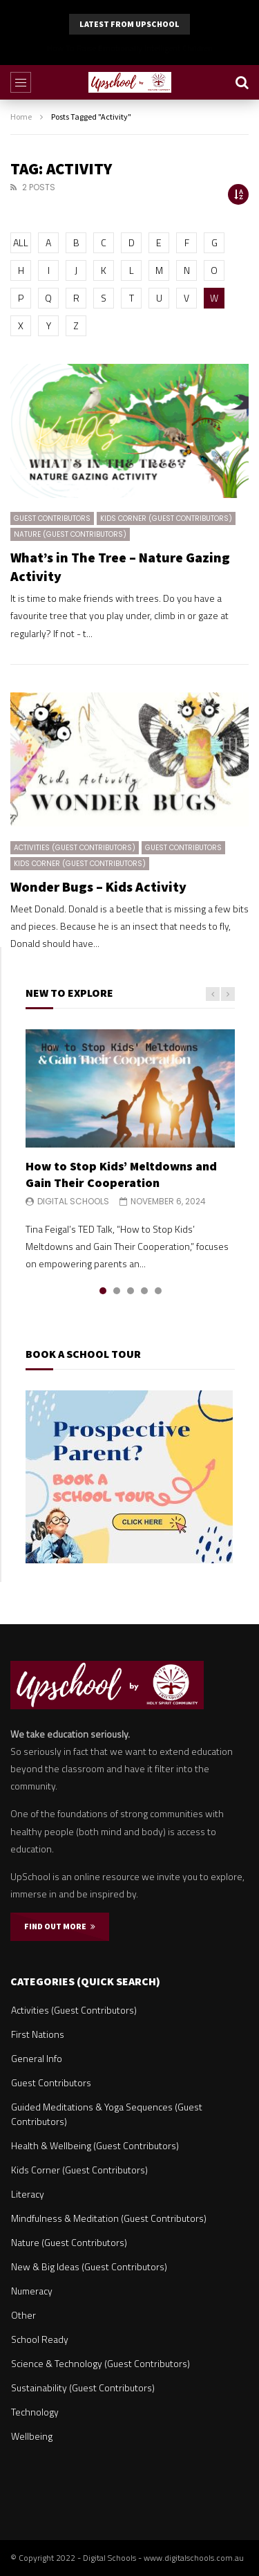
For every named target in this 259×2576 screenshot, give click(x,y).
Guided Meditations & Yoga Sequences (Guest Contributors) (106, 2113)
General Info (36, 2058)
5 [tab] (158, 1290)
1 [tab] (102, 1290)
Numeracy (31, 2290)
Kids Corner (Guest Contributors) (166, 518)
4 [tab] (144, 1290)
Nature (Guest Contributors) (70, 534)
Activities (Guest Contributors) (74, 848)
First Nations (37, 2034)
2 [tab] (116, 1290)
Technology (35, 2411)
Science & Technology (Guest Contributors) (100, 2363)
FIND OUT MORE (59, 1926)
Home (21, 116)
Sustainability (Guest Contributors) (83, 2387)
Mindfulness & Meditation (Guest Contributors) (109, 2218)
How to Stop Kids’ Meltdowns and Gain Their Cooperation (121, 1174)
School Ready (39, 2339)
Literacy (27, 2194)
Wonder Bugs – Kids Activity (98, 886)
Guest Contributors (52, 518)
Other (23, 2315)
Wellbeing (31, 2436)
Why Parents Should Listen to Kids (129, 48)
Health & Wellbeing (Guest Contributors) (95, 2145)
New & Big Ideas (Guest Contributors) (89, 2266)
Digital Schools (73, 1201)
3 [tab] (130, 1290)
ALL (20, 242)
